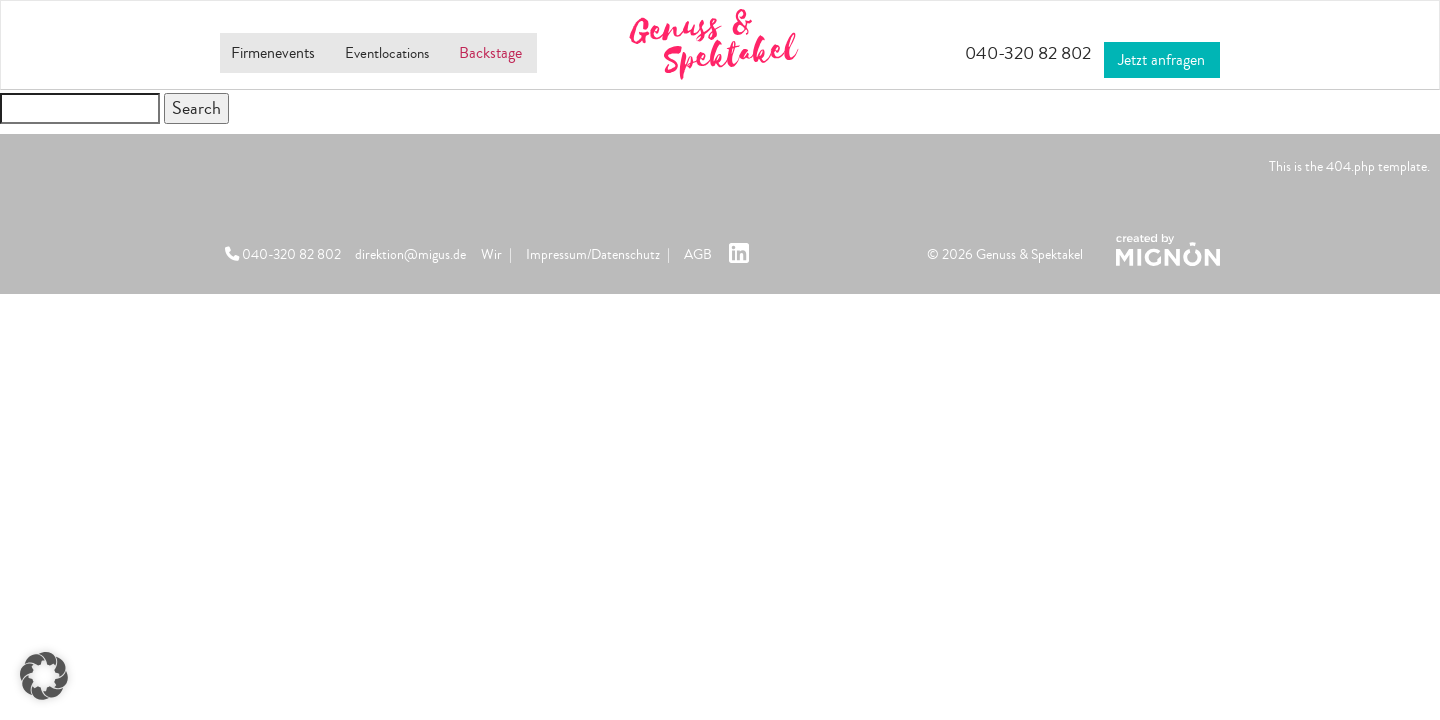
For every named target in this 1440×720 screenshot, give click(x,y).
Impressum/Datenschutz (593, 254)
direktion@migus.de (410, 254)
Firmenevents (267, 53)
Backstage (514, 53)
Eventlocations (397, 53)
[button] (44, 676)
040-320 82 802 (1002, 53)
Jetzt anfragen (1158, 51)
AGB (698, 254)
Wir (491, 254)
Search (196, 108)
